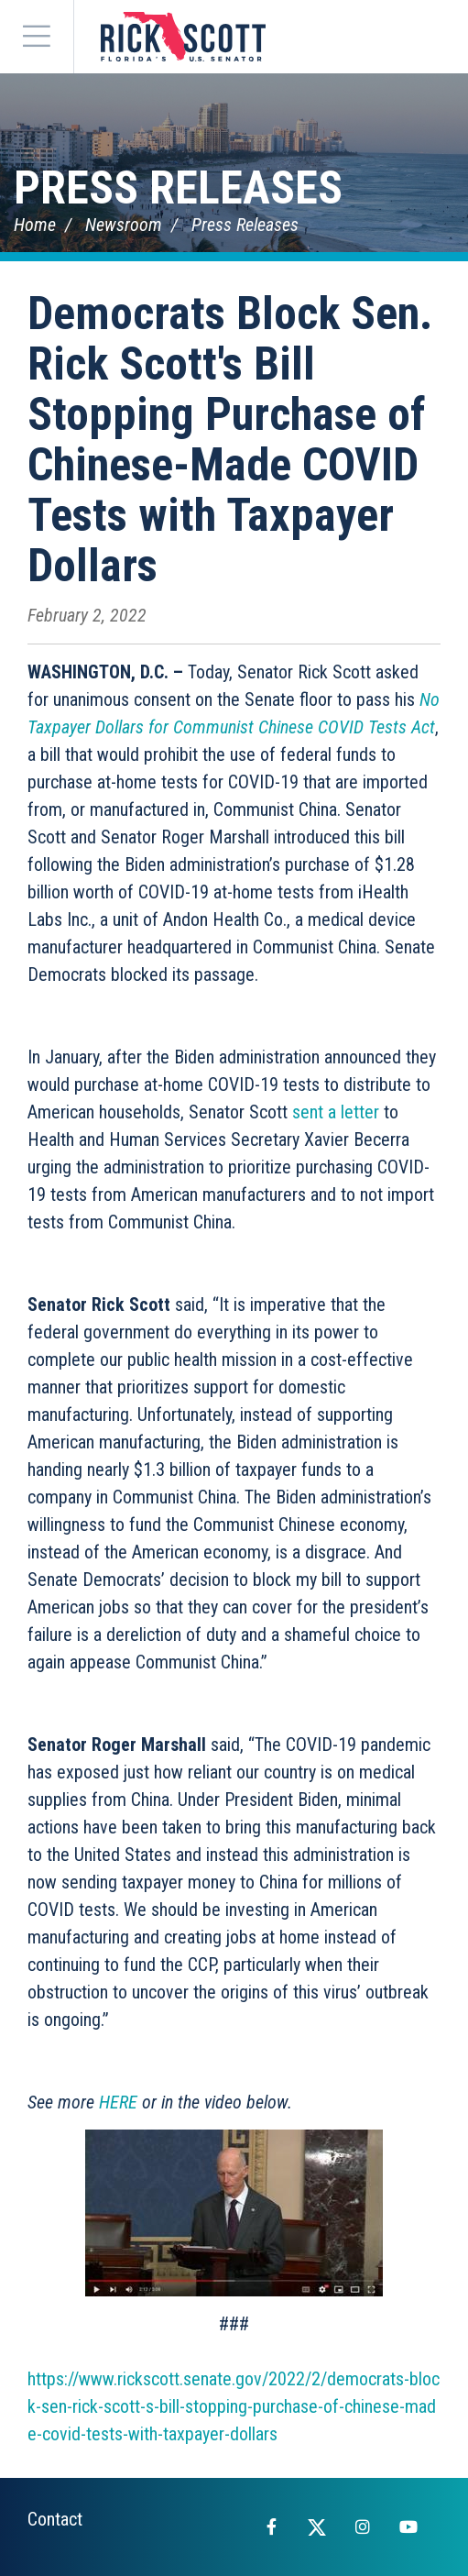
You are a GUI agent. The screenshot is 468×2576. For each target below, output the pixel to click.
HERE (118, 2102)
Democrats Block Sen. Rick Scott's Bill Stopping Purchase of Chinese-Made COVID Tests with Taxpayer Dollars (229, 439)
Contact (54, 2519)
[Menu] (36, 36)
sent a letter (335, 1112)
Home (35, 225)
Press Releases (178, 188)
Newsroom (123, 225)
